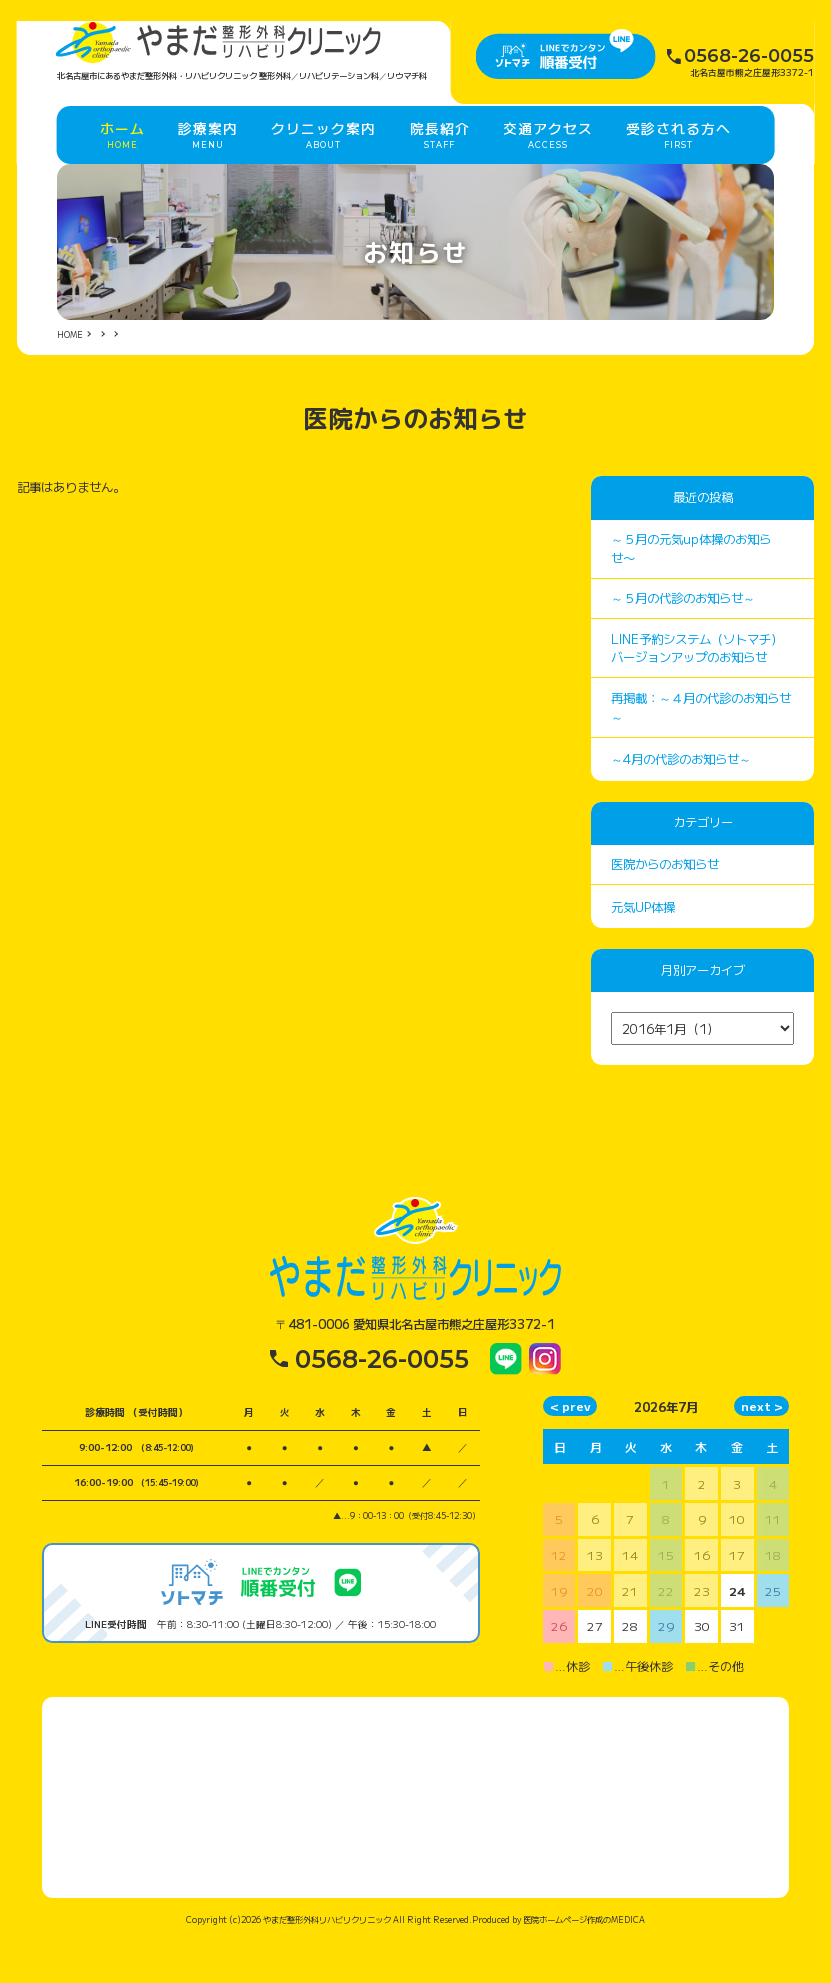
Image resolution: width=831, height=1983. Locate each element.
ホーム (122, 163)
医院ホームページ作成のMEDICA (584, 1961)
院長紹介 (440, 163)
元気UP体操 (643, 949)
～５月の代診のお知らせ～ (683, 641)
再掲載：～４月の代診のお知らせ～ (701, 749)
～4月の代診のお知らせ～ (681, 801)
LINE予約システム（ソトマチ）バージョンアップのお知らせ (697, 690)
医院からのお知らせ (665, 906)
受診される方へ (678, 163)
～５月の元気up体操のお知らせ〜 (691, 590)
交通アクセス (548, 163)
